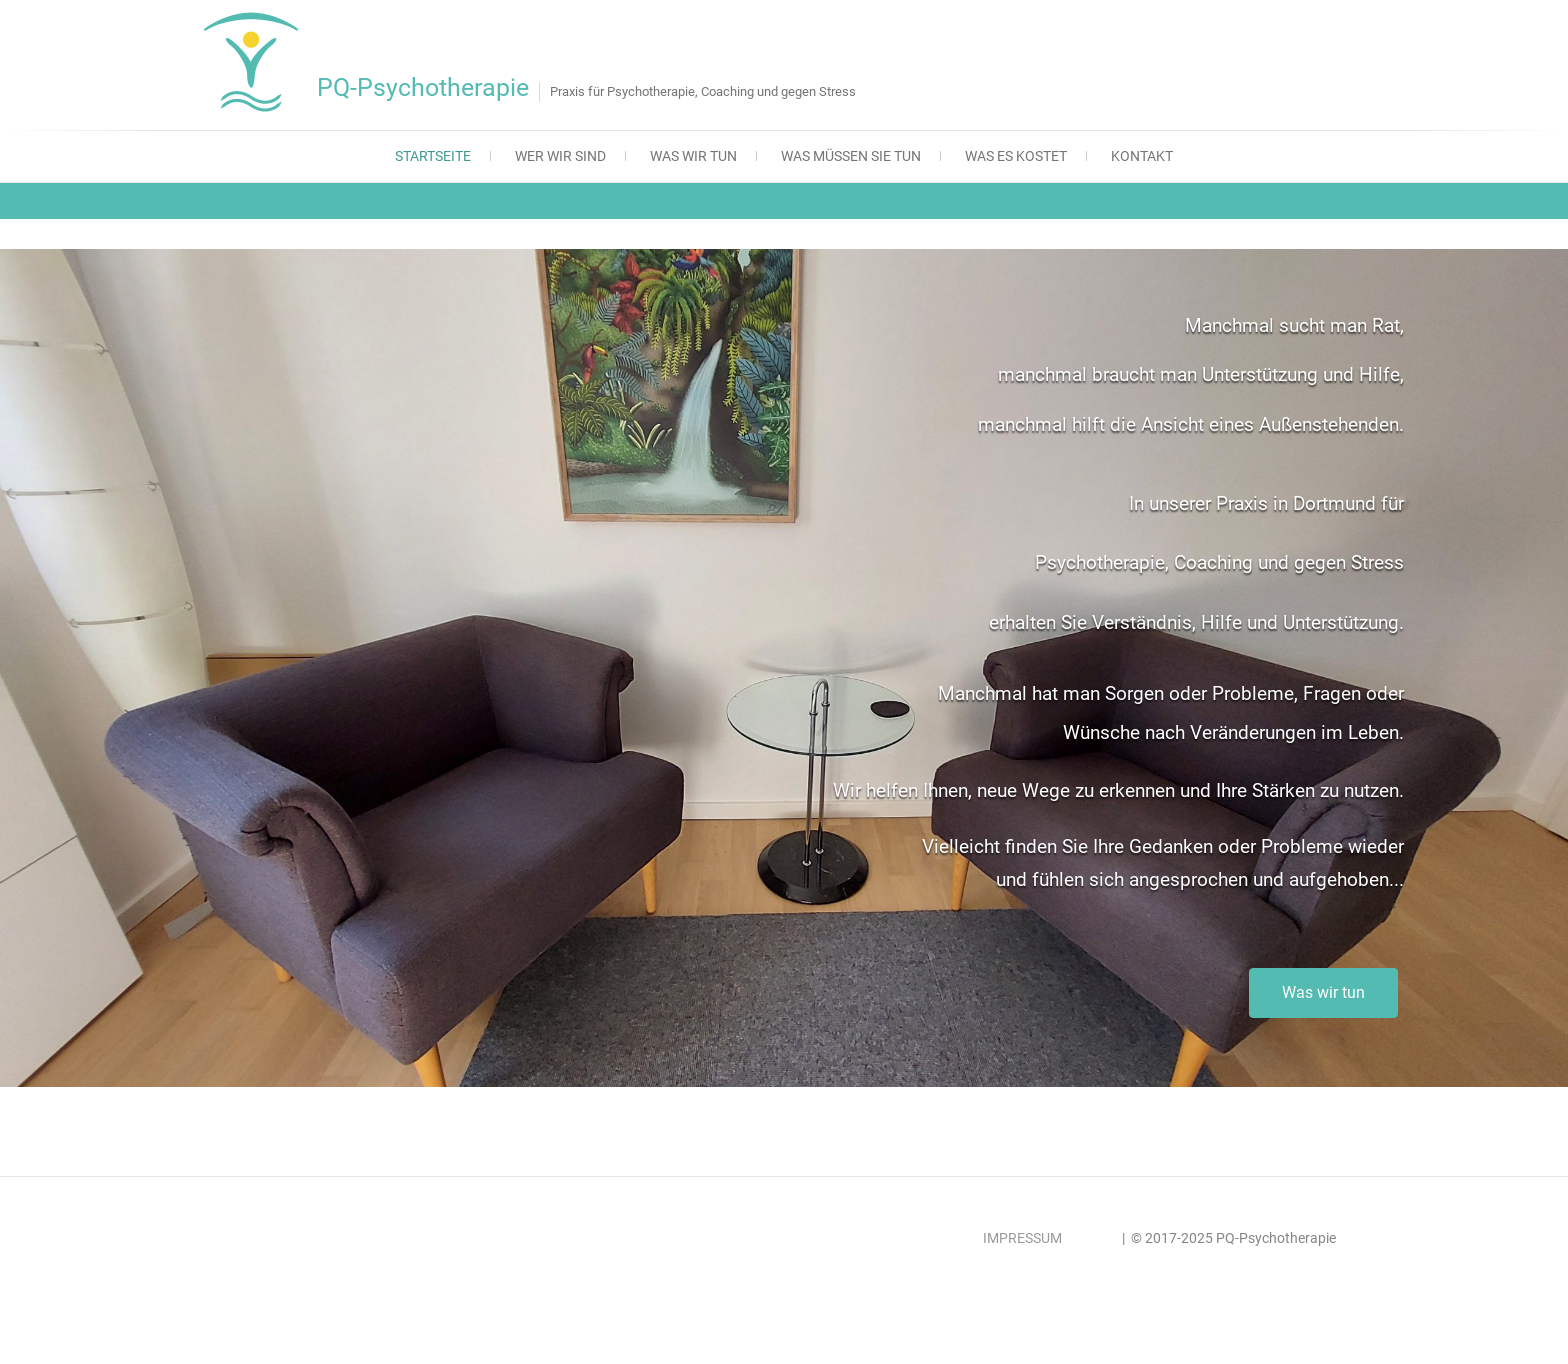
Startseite (433, 156)
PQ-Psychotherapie (423, 87)
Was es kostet (1016, 156)
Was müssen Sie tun (851, 156)
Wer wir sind (560, 156)
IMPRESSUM (1022, 1238)
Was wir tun (693, 156)
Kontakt (1142, 156)
